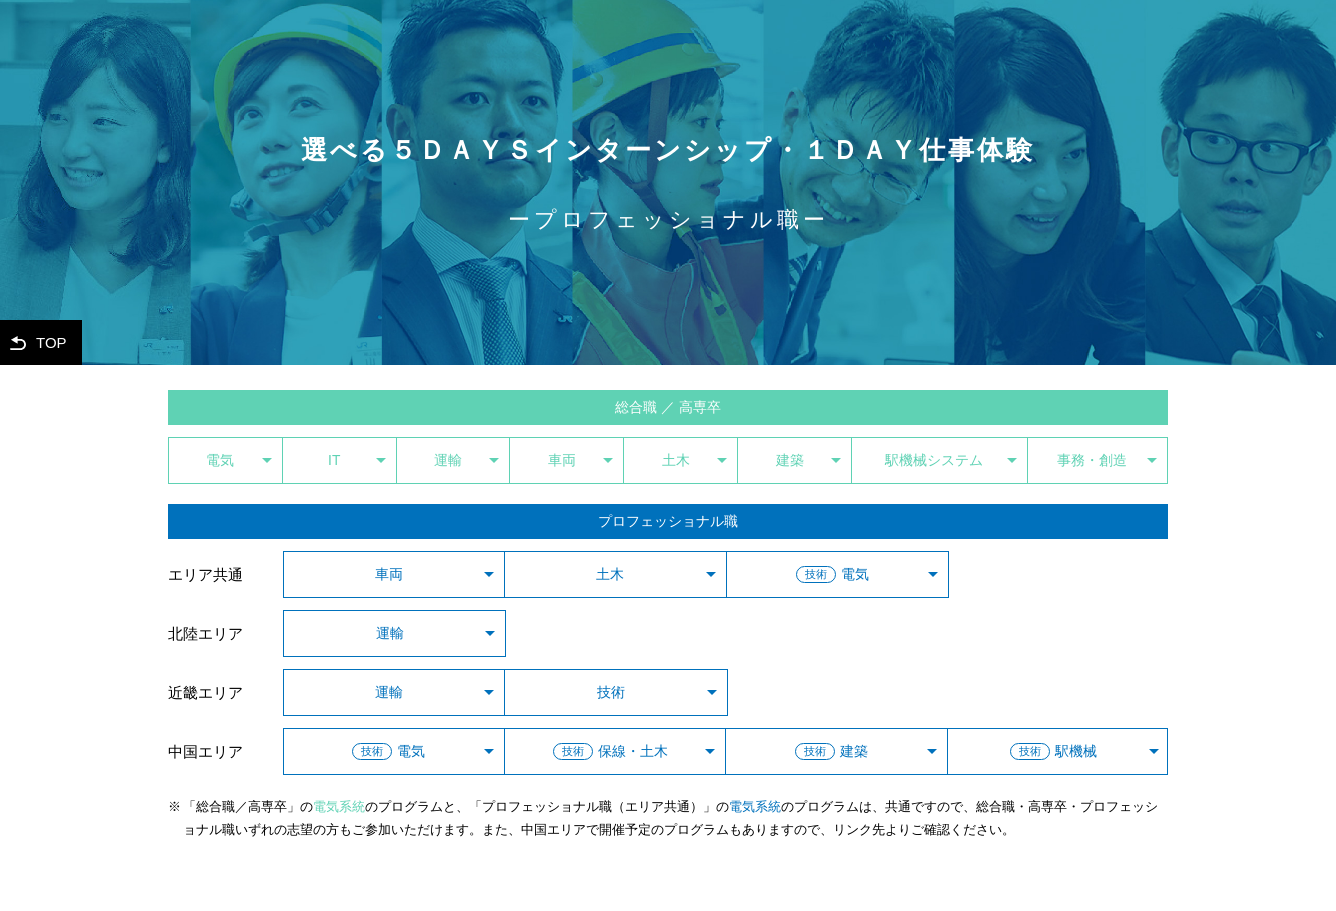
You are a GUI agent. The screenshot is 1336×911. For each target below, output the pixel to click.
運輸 (448, 460)
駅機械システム (934, 460)
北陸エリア (205, 633)
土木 (676, 460)
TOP (51, 342)
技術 (611, 692)
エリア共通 (205, 574)
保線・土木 (610, 751)
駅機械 (1053, 751)
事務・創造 (1092, 460)
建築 (790, 460)
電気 (220, 460)
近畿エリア (205, 692)
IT (334, 460)
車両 (562, 460)
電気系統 (339, 806)
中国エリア (205, 751)
